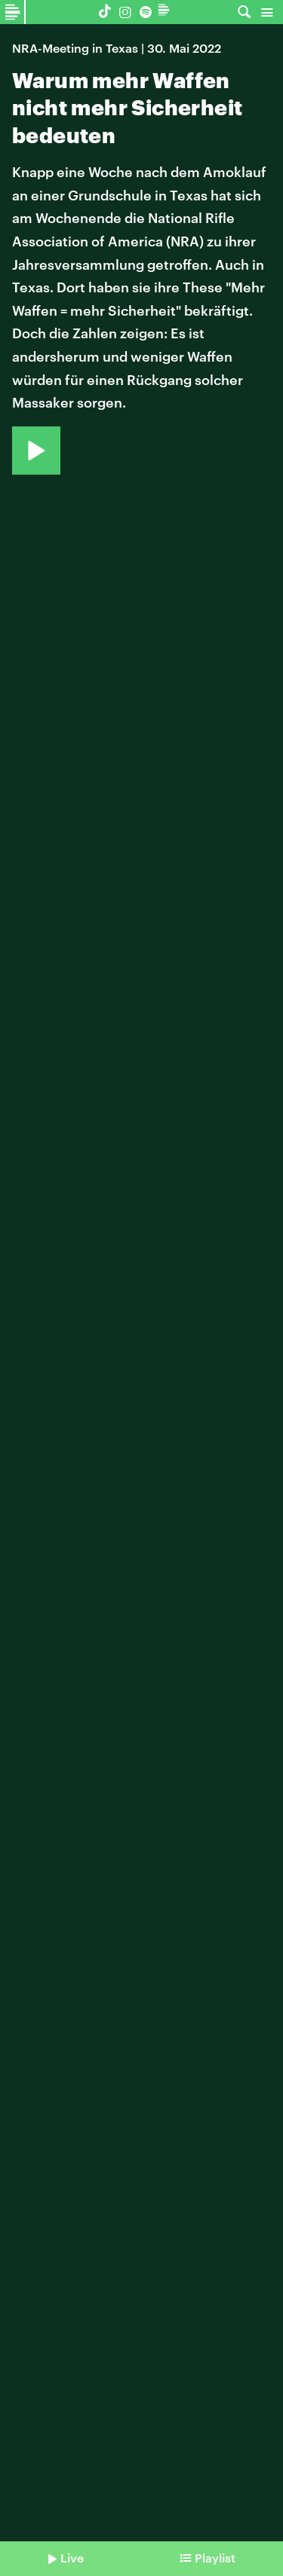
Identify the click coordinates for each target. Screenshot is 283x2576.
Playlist (215, 2557)
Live (72, 2557)
